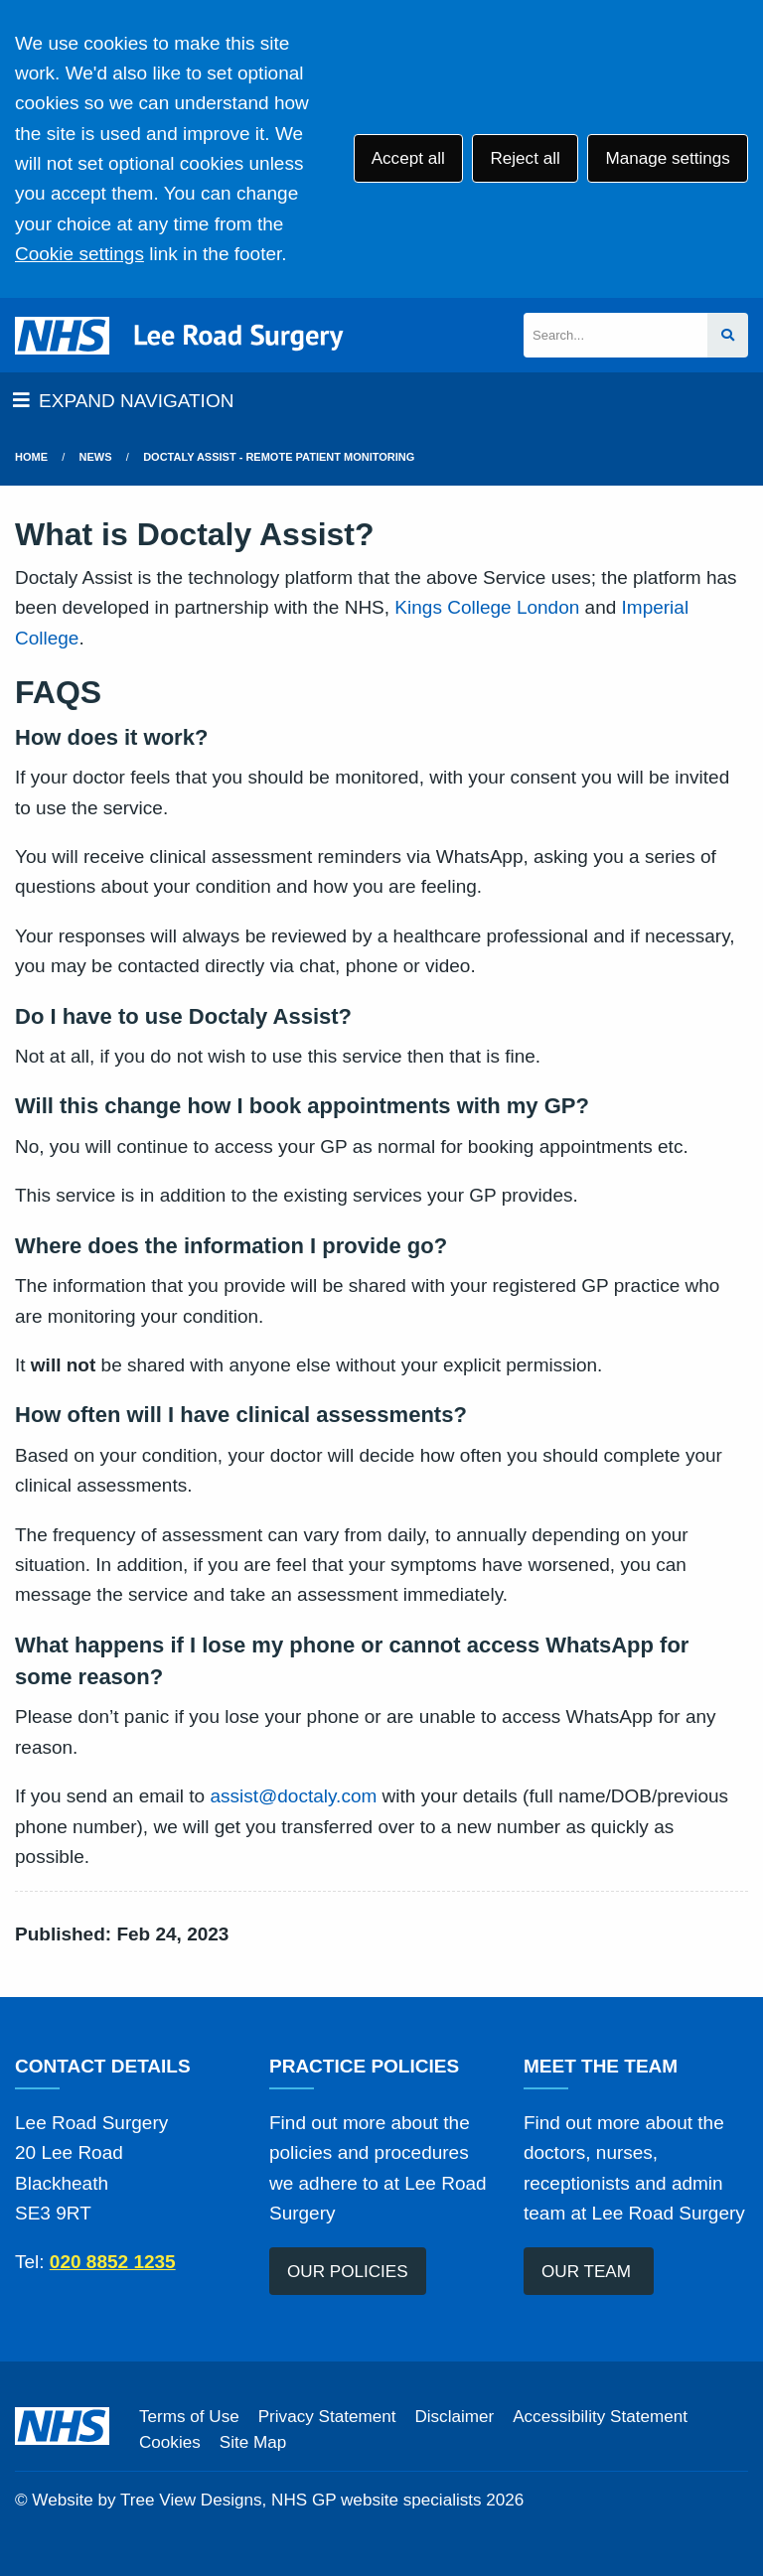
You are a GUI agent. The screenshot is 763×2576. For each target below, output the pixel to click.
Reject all (524, 158)
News (95, 457)
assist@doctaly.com (293, 1796)
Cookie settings (79, 253)
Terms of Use (189, 2416)
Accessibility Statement (600, 2416)
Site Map (253, 2442)
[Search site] (727, 335)
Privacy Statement (327, 2416)
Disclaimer (454, 2416)
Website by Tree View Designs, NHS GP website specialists (256, 2500)
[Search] (615, 335)
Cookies (170, 2442)
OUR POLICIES (347, 2271)
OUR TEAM (588, 2271)
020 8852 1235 (113, 2261)
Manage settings (667, 158)
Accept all (408, 158)
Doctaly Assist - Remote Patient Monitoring (278, 457)
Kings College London (486, 607)
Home (31, 457)
